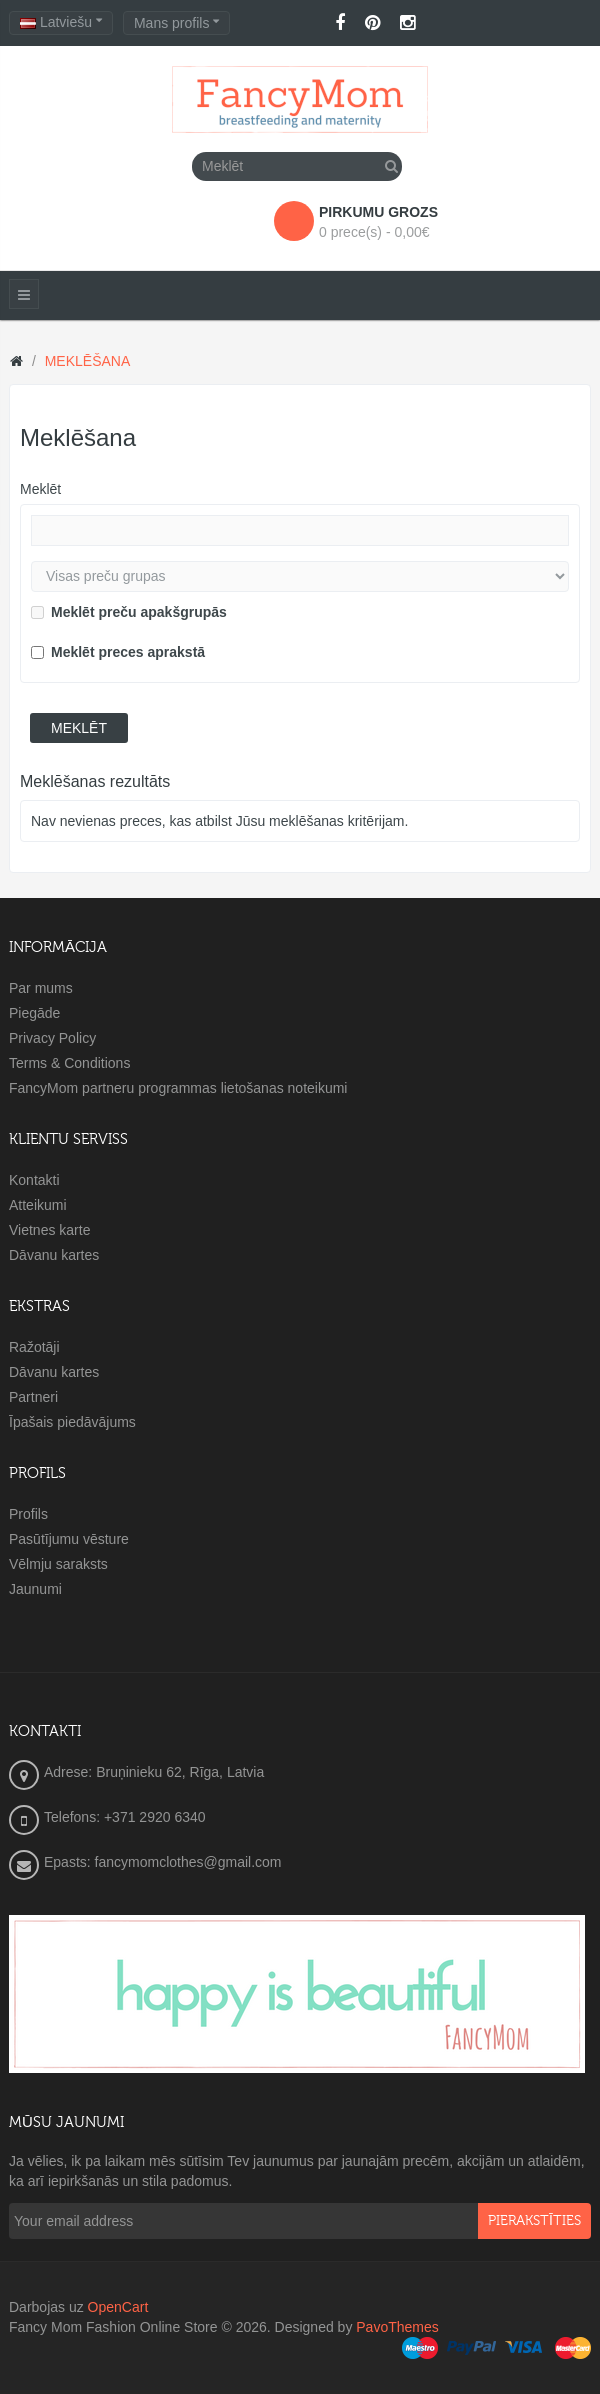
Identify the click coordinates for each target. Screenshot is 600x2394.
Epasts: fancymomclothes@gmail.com (163, 1862)
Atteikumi (38, 1205)
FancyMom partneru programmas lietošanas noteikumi (178, 1088)
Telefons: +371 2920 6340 (125, 1817)
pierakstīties (534, 2221)
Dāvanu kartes (54, 1255)
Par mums (41, 988)
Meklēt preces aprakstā (118, 652)
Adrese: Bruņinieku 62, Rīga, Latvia (154, 1772)
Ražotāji (34, 1347)
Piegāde (34, 1013)
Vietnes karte (49, 1230)
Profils (28, 1514)
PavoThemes (397, 2327)
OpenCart (118, 2307)
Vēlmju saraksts (58, 1564)
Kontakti (34, 1180)
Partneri (33, 1397)
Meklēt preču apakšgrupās (129, 612)
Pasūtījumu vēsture (69, 1539)
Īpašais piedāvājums (72, 1422)
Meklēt (40, 489)
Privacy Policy (52, 1038)
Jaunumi (35, 1589)
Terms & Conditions (69, 1063)
